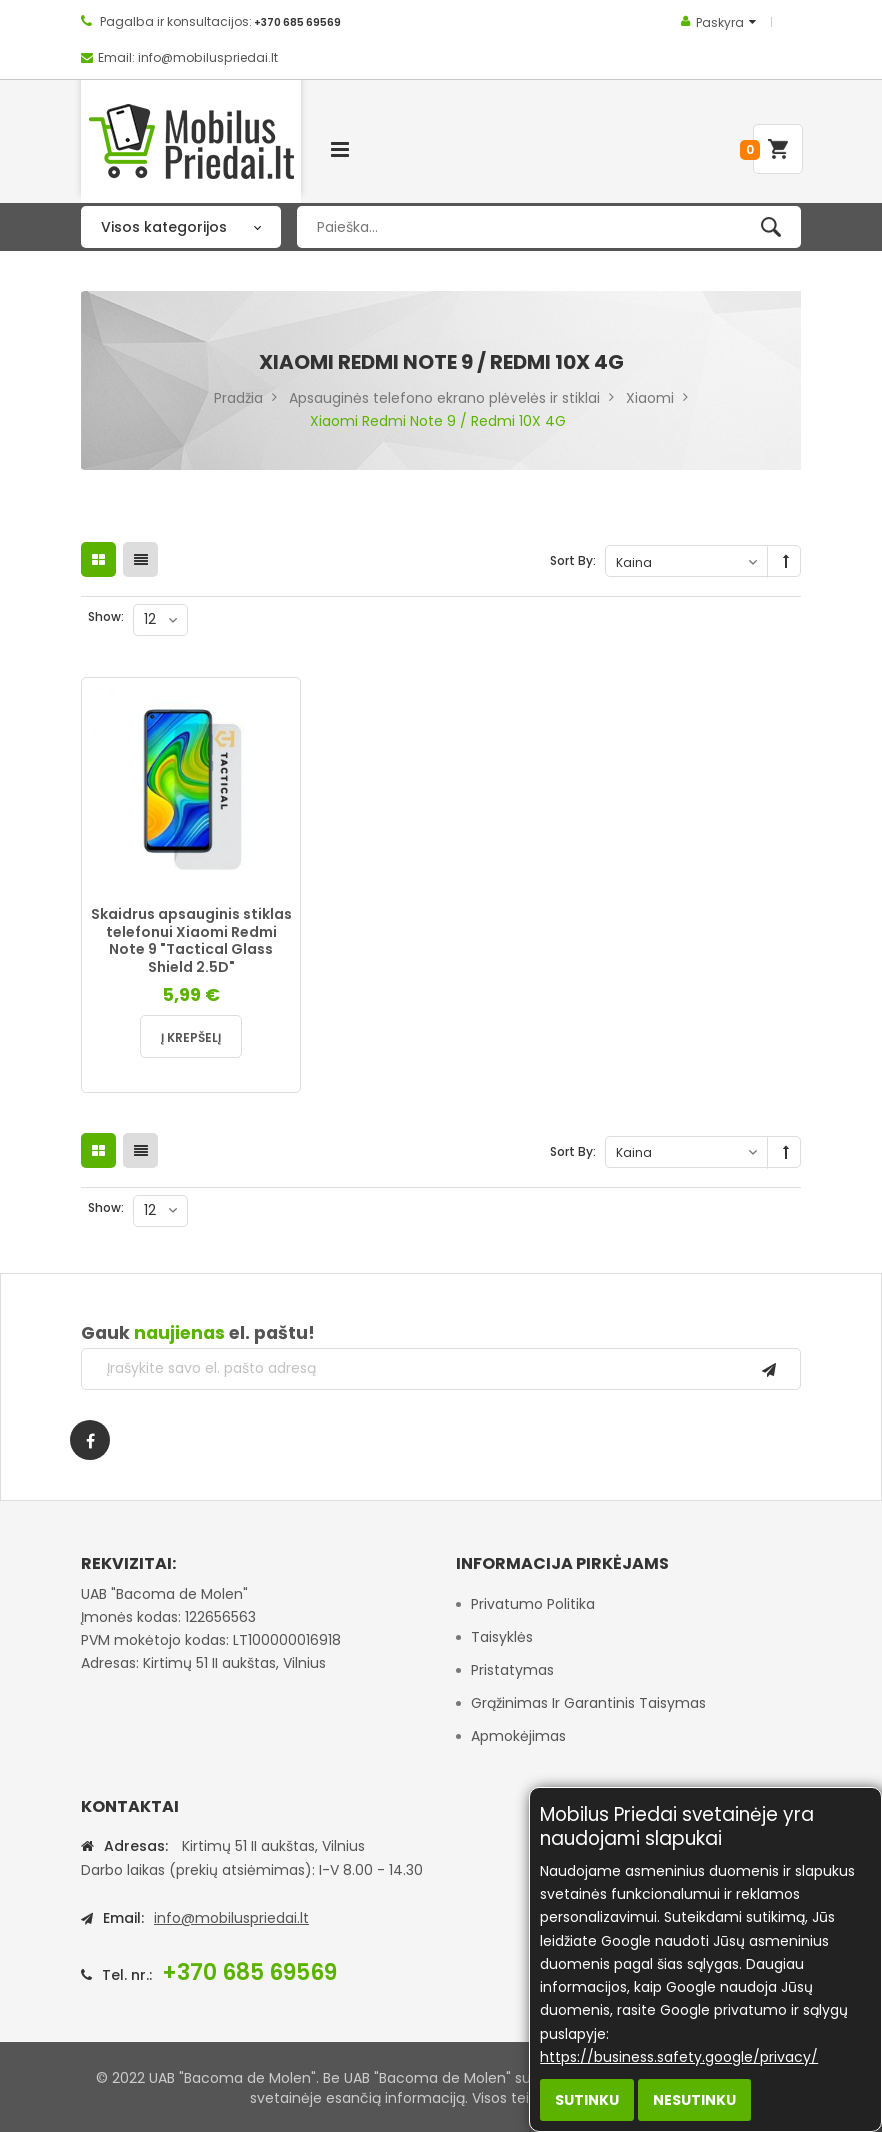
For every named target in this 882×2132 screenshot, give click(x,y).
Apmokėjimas (518, 1736)
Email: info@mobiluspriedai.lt (188, 57)
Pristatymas (512, 1670)
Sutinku (587, 2100)
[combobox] (549, 227)
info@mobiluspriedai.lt (231, 1918)
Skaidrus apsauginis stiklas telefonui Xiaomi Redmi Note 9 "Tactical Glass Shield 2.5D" (191, 940)
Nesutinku (694, 2100)
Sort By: (573, 560)
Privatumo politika (533, 1604)
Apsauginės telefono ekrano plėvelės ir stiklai (444, 398)
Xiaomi (650, 398)
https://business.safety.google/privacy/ (679, 2057)
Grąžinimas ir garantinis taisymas (588, 1703)
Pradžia (238, 398)
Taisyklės (502, 1637)
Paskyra (720, 22)
